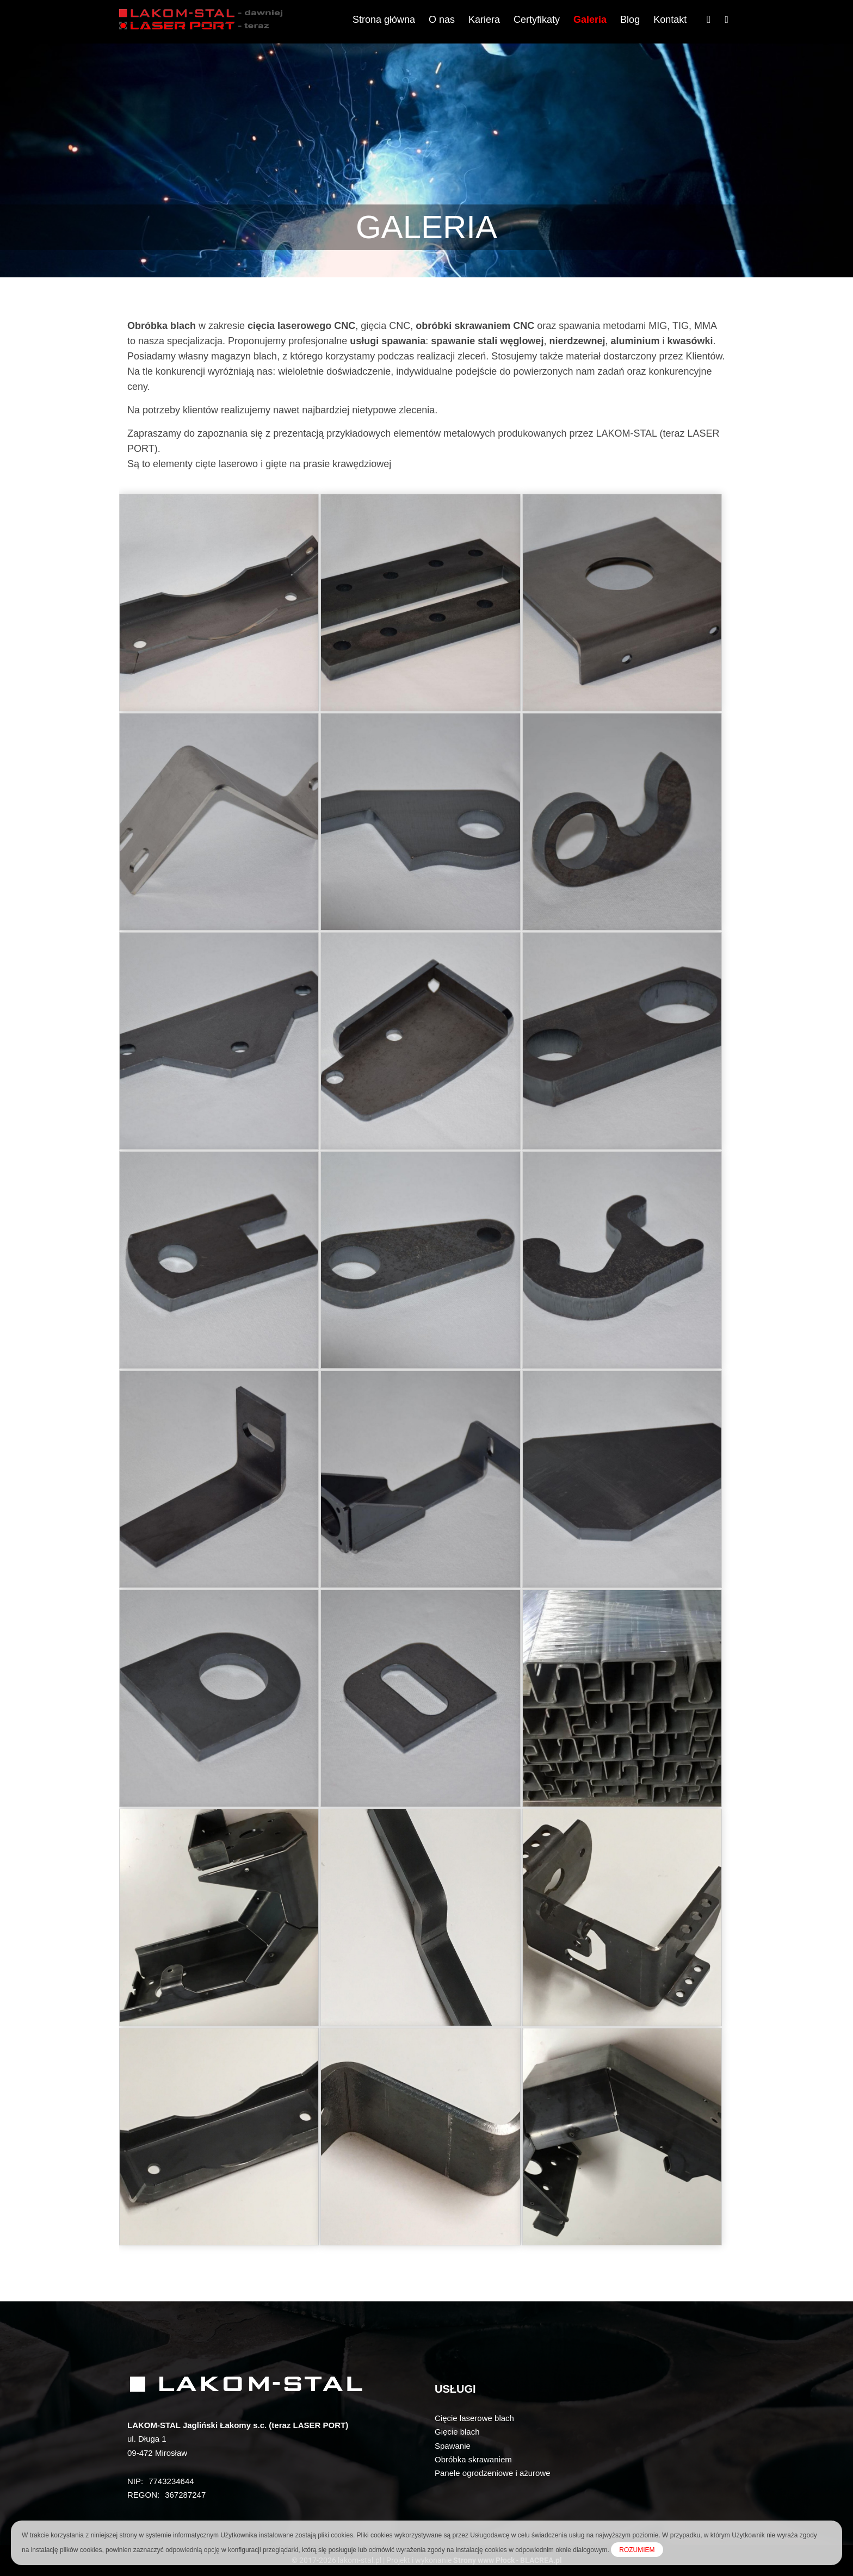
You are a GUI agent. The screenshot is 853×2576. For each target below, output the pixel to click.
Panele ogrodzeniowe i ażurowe (493, 2473)
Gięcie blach (457, 2431)
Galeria (590, 19)
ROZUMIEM (636, 2550)
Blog (630, 19)
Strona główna (384, 19)
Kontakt (670, 19)
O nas (442, 19)
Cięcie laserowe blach (474, 2418)
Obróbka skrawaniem (473, 2459)
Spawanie (453, 2445)
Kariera (484, 19)
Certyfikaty (537, 19)
